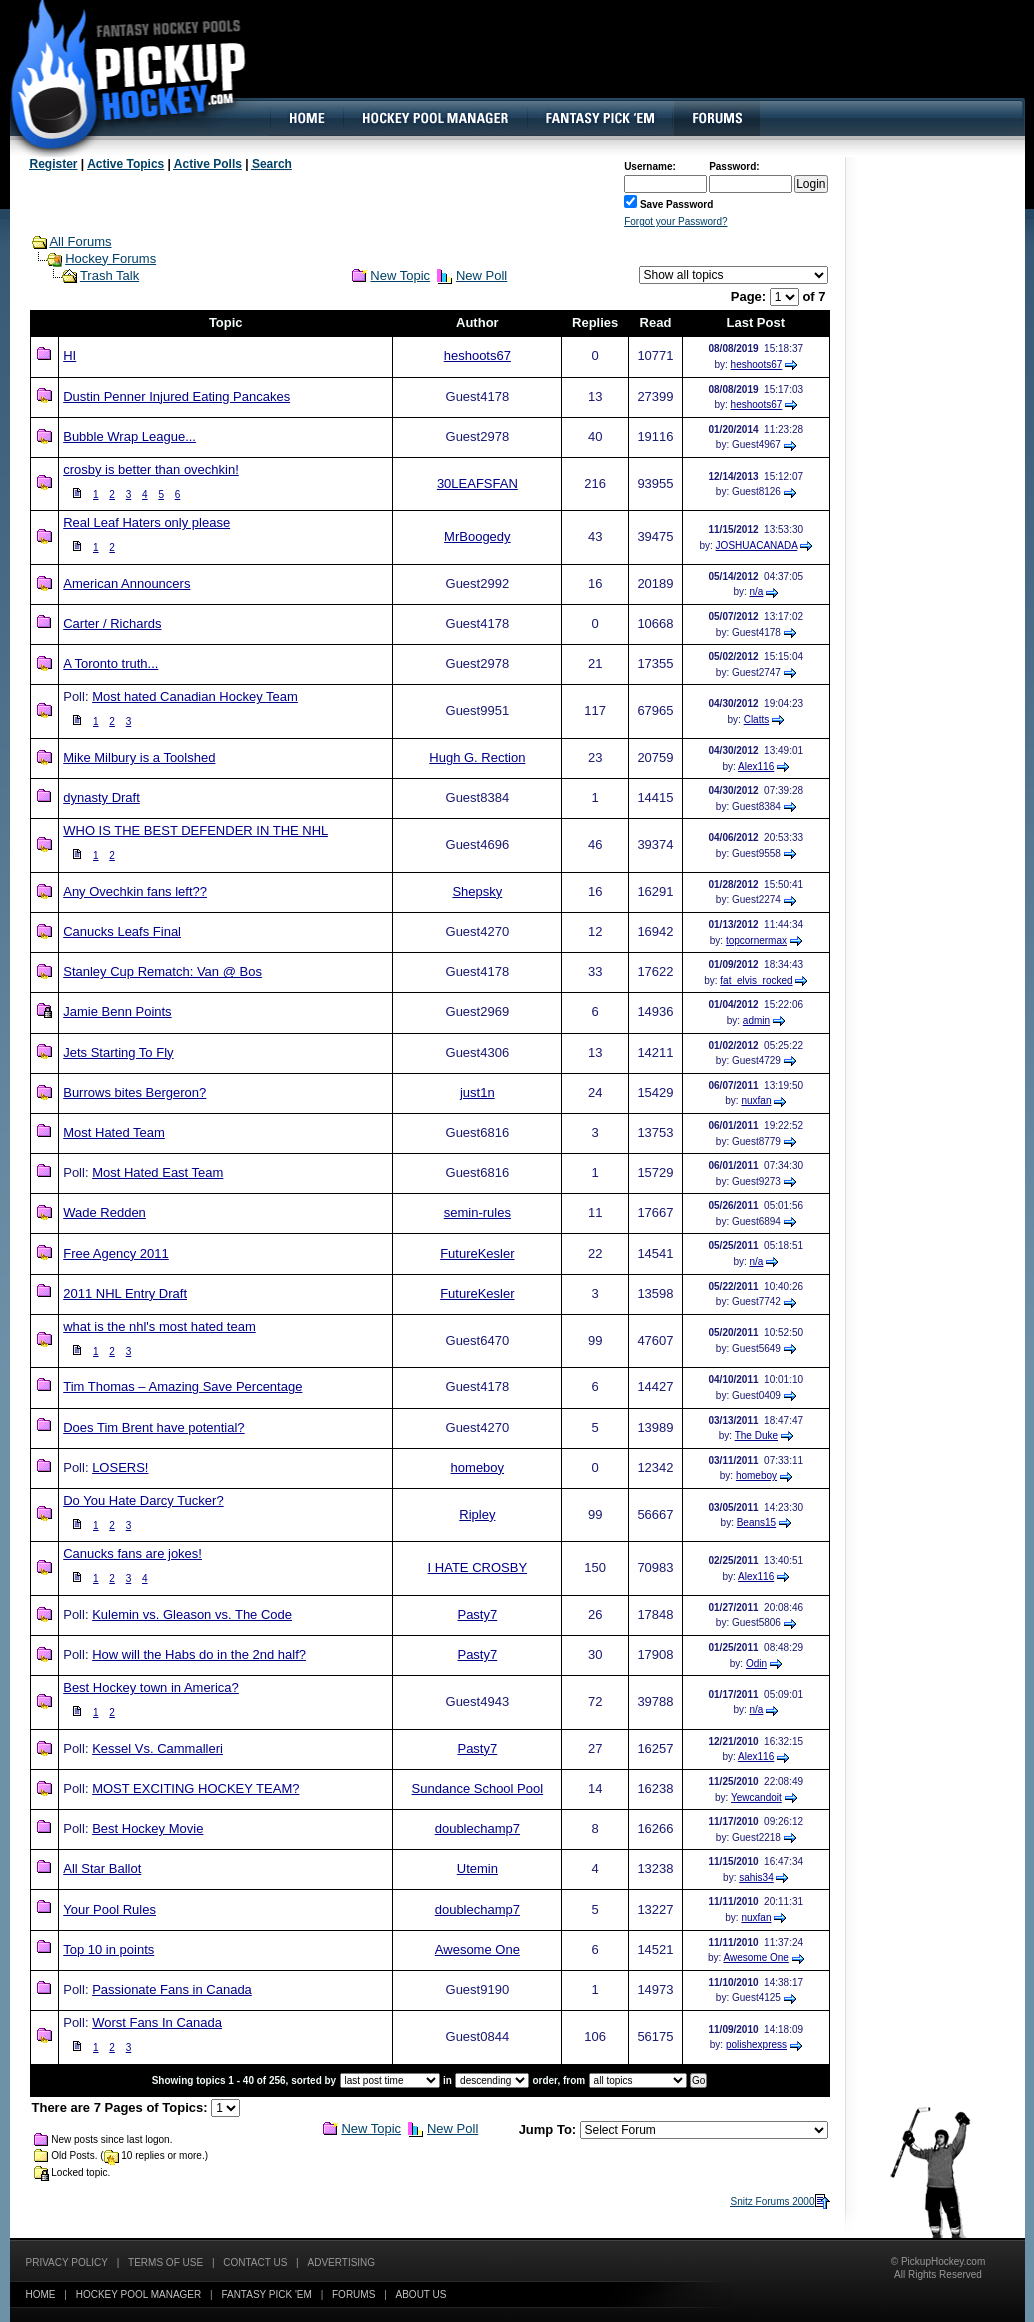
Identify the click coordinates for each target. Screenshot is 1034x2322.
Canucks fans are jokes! (132, 1553)
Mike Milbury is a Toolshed (139, 757)
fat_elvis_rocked (756, 980)
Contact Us (255, 2262)
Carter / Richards (112, 623)
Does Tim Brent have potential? (153, 1427)
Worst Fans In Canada (157, 2022)
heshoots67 (477, 355)
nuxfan (756, 1100)
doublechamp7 (477, 1828)
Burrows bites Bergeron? (134, 1092)
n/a (757, 591)
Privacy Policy (67, 2262)
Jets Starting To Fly (118, 1052)
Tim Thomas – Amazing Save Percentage (182, 1386)
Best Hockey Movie (147, 1828)
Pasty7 (477, 1614)
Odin (756, 1663)
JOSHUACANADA (757, 545)
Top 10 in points (108, 1949)
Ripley (477, 1514)
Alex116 (756, 766)
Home (41, 2294)
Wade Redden (104, 1212)
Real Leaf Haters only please (146, 522)
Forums (353, 2294)
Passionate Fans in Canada (172, 1989)
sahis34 (756, 1877)
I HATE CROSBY (477, 1567)
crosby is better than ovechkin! (151, 469)
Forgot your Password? (675, 221)
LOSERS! (120, 1467)
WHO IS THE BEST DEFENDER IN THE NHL (195, 830)
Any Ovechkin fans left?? (135, 891)
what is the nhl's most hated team (159, 1326)
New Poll (481, 275)
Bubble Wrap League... (129, 436)
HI (69, 355)
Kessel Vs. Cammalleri (157, 1748)
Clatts (757, 719)
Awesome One (477, 1949)
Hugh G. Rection (477, 757)
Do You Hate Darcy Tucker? (143, 1500)
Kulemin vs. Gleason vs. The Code (192, 1614)
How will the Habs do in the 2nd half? (199, 1654)
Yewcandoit (756, 1797)
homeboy (477, 1467)
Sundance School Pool (478, 1788)
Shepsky (477, 891)
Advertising (342, 2262)
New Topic (400, 275)
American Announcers (126, 583)
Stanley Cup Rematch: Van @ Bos (162, 971)
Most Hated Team (114, 1132)
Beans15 (756, 1522)
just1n (477, 1092)
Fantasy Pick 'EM (266, 2294)
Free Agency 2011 (116, 1253)
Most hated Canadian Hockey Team (195, 696)
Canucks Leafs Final (122, 931)
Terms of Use (165, 2262)
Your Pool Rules (109, 1909)
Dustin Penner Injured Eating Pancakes (176, 396)
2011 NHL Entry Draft (125, 1293)
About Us (421, 2294)
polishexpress (756, 2044)
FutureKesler (477, 1253)
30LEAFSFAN (477, 483)
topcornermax (756, 940)
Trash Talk (109, 275)
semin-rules (477, 1212)
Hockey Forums (110, 258)
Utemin (477, 1868)
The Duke (756, 1435)
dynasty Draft (101, 797)
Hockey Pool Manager (139, 2294)
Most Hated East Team (157, 1172)
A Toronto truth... (110, 663)
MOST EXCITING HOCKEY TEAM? (195, 1788)
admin (756, 1020)
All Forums (80, 241)
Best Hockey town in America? (151, 1687)
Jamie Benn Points (117, 1011)
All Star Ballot (102, 1868)
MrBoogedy (477, 536)
